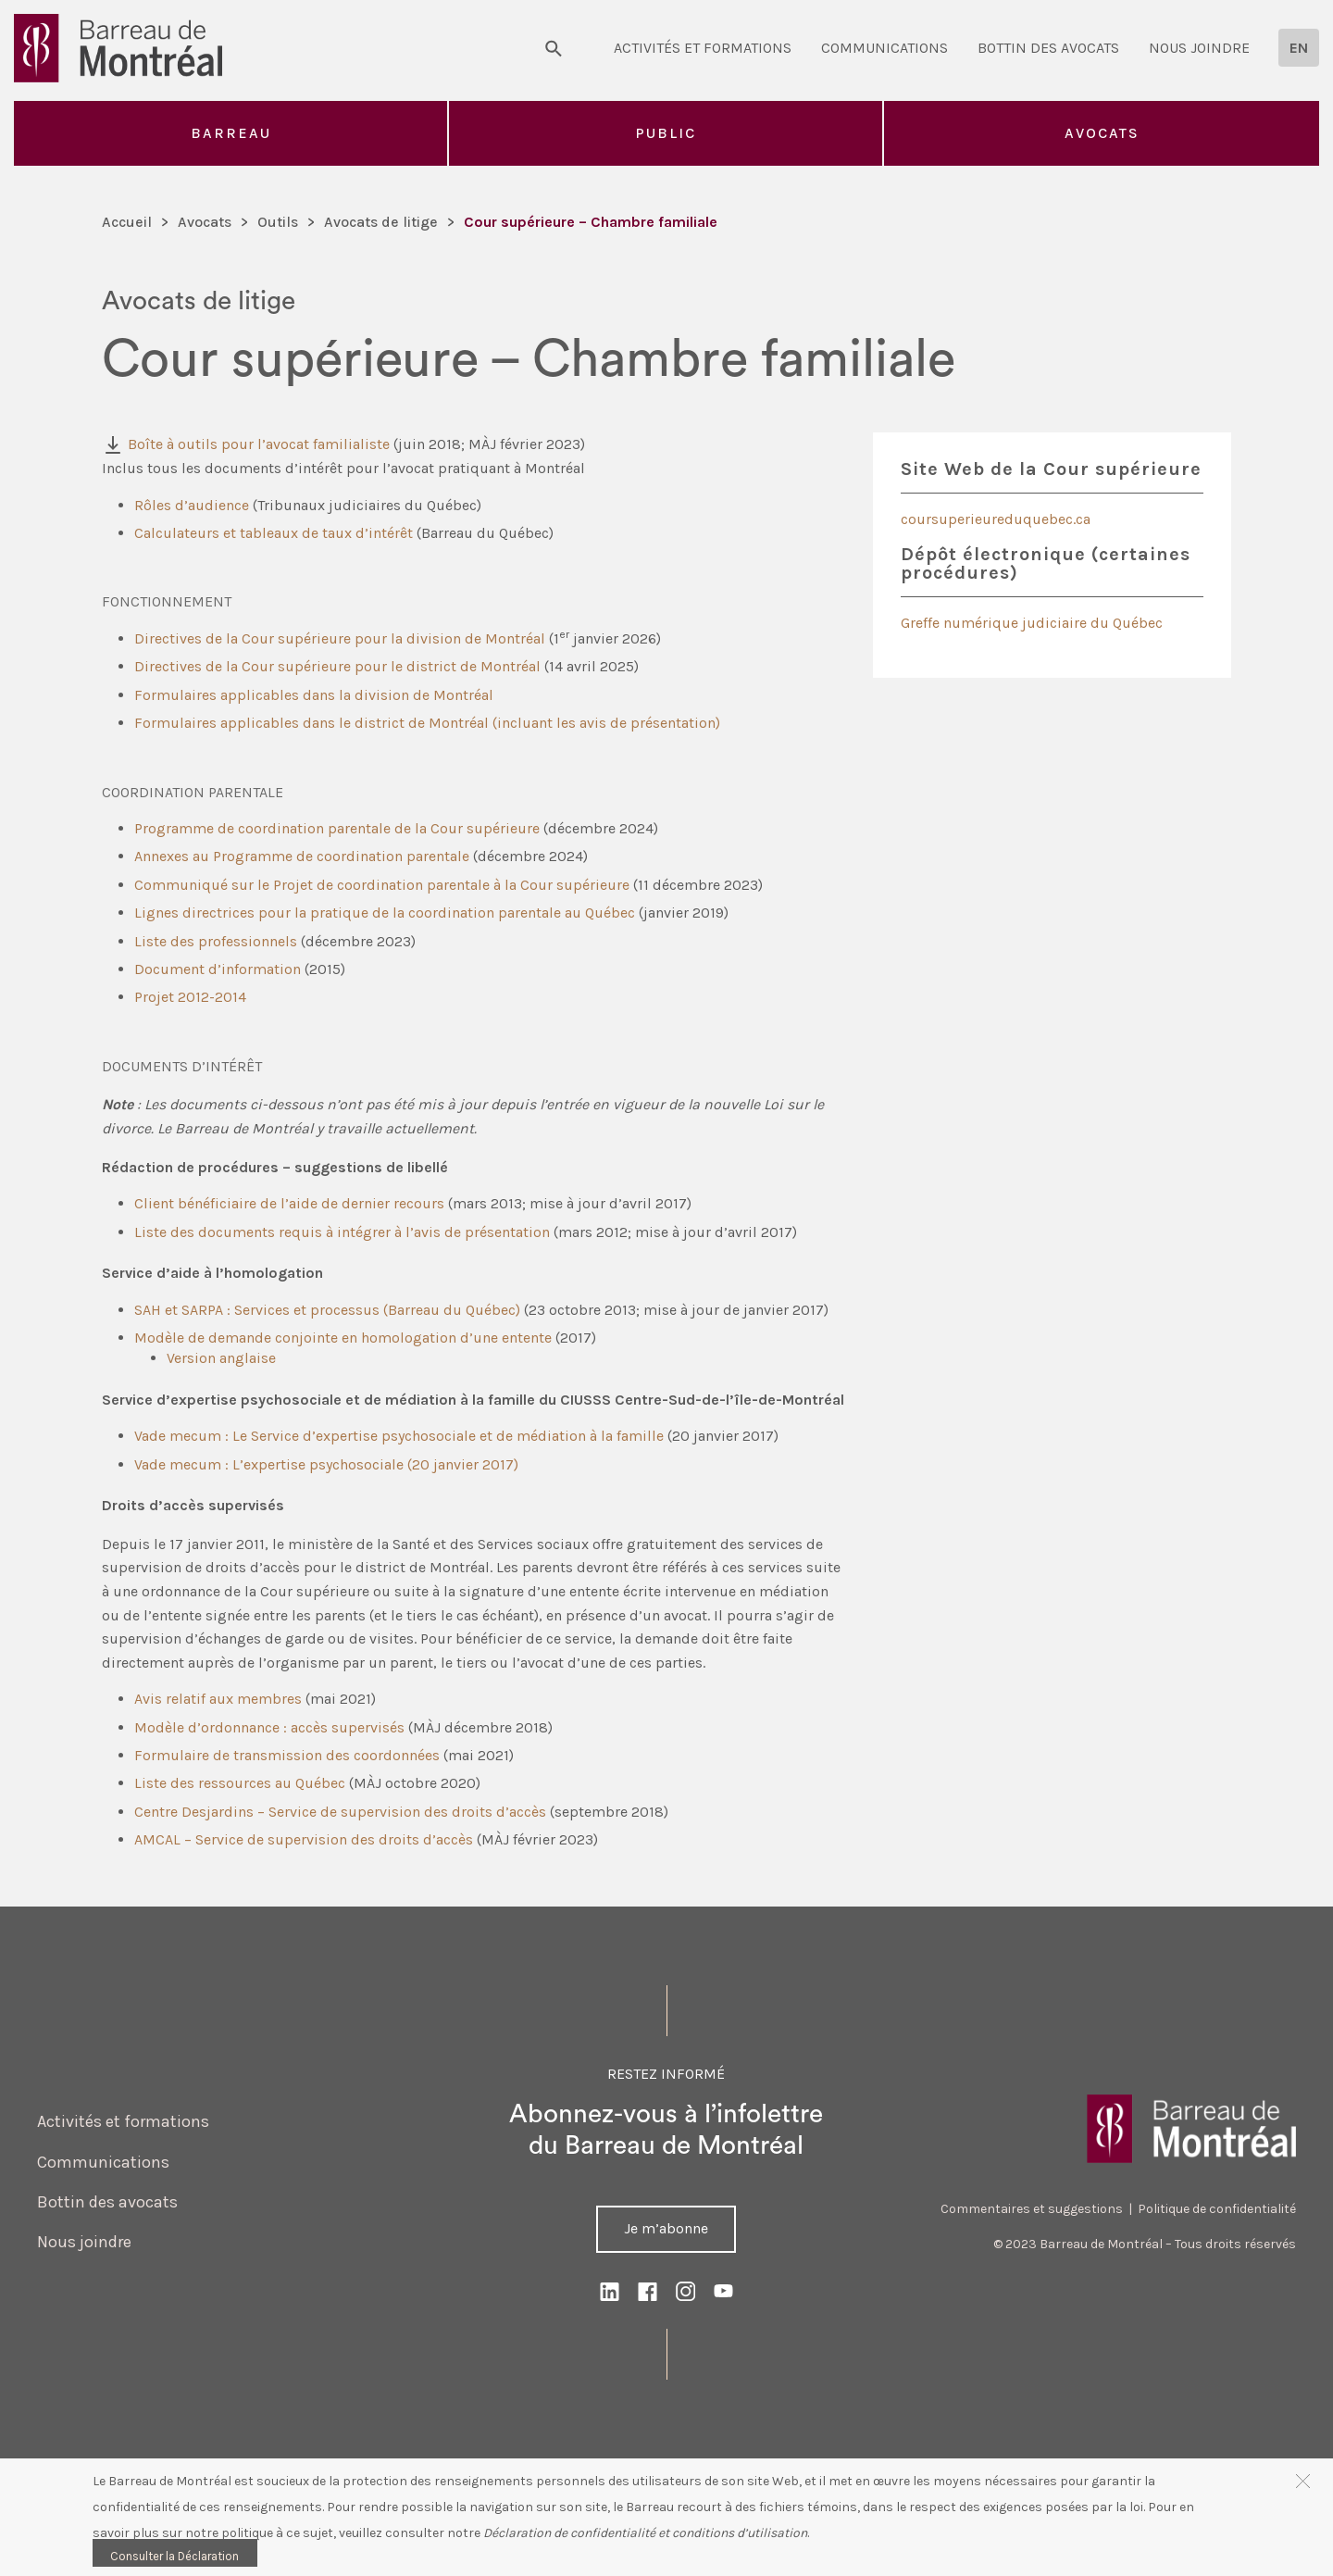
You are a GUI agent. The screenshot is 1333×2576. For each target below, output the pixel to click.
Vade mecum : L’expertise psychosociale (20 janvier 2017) (326, 1464)
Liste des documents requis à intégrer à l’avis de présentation (342, 1232)
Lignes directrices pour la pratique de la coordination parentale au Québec (384, 912)
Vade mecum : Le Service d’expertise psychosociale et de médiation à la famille (399, 1435)
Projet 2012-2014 (190, 997)
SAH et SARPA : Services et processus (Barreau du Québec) (327, 1310)
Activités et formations (702, 47)
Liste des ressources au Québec (239, 1783)
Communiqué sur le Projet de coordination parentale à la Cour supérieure (381, 885)
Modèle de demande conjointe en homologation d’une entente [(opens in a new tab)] (343, 1337)
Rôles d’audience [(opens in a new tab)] (191, 505)
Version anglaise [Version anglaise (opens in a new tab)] (221, 1358)
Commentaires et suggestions (1032, 2209)
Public (665, 133)
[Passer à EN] (1298, 48)
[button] (1302, 2480)
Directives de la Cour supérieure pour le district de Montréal (337, 666)
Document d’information (217, 969)
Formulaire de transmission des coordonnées (287, 1755)
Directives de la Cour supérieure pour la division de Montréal (339, 638)
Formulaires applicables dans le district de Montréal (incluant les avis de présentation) (427, 723)
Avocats (1102, 133)
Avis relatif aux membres (218, 1698)
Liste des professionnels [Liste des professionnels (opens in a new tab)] (215, 941)
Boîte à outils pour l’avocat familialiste (259, 444)
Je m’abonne (666, 2228)
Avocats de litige (381, 222)
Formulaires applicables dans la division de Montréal (313, 695)
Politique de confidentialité (1217, 2209)
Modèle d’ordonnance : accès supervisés (269, 1727)
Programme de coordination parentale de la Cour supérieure (337, 828)
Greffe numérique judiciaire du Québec (1032, 622)
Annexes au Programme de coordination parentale (301, 856)
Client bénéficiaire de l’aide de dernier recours (289, 1203)
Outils (277, 222)
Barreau (231, 133)
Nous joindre (1199, 47)
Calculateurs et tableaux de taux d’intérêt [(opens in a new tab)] (273, 533)
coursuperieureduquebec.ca (995, 519)
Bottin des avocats (1048, 47)
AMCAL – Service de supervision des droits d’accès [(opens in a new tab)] (303, 1839)
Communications (884, 47)
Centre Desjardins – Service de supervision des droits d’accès (340, 1811)
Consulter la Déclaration (174, 2556)
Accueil (127, 222)
